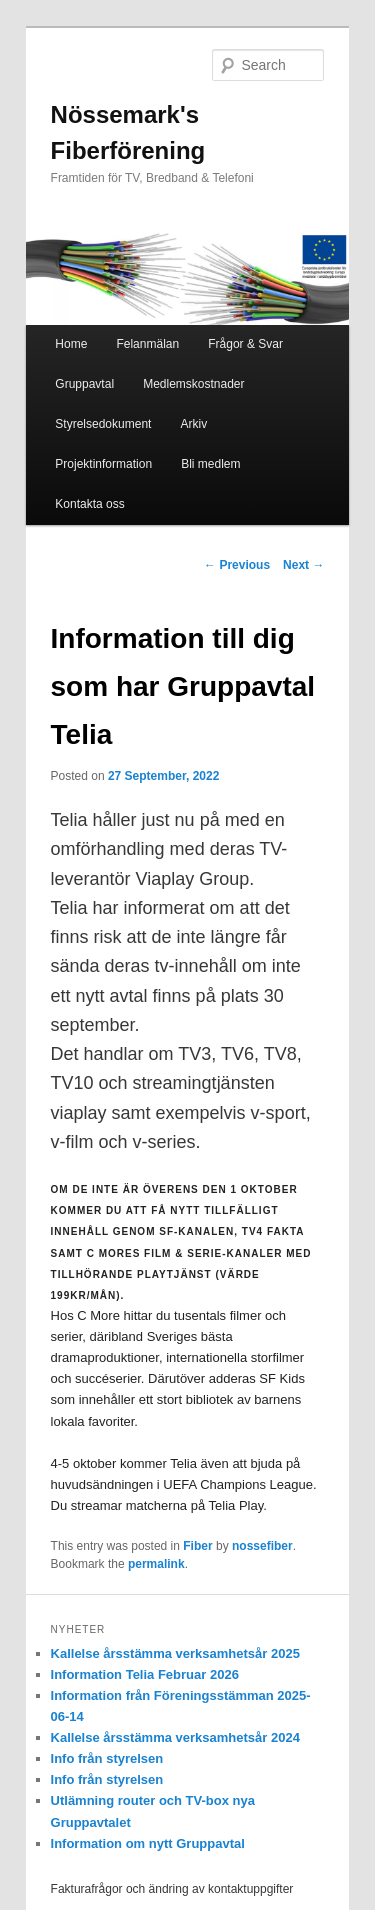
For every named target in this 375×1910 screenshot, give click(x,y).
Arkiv (193, 424)
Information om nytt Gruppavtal (148, 1843)
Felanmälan (147, 344)
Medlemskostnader (193, 384)
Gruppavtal (84, 384)
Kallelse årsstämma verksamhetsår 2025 (175, 1653)
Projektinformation (103, 464)
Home (71, 344)
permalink (156, 1564)
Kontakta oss (89, 504)
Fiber (197, 1546)
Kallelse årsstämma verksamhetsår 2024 (175, 1737)
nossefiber (262, 1546)
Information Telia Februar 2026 (145, 1674)
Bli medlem (210, 464)
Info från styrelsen (107, 1758)
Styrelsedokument (103, 424)
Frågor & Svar (245, 344)
